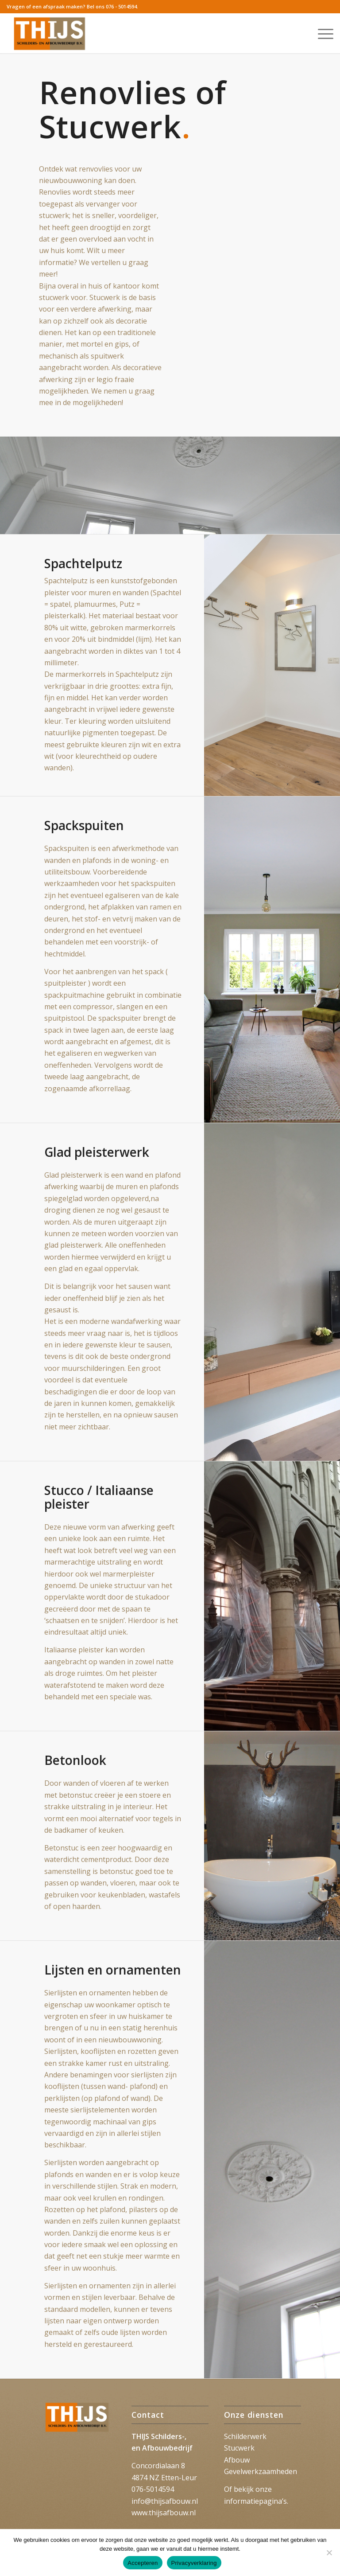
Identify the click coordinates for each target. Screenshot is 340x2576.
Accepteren (143, 2563)
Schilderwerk (245, 2436)
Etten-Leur (179, 2477)
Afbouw (237, 2460)
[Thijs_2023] (50, 33)
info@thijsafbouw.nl (164, 2501)
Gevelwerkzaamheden (260, 2471)
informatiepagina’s (255, 2501)
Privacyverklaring (194, 2563)
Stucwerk (239, 2448)
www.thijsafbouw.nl (163, 2512)
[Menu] (321, 33)
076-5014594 (152, 2489)
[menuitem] (321, 33)
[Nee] (329, 2552)
